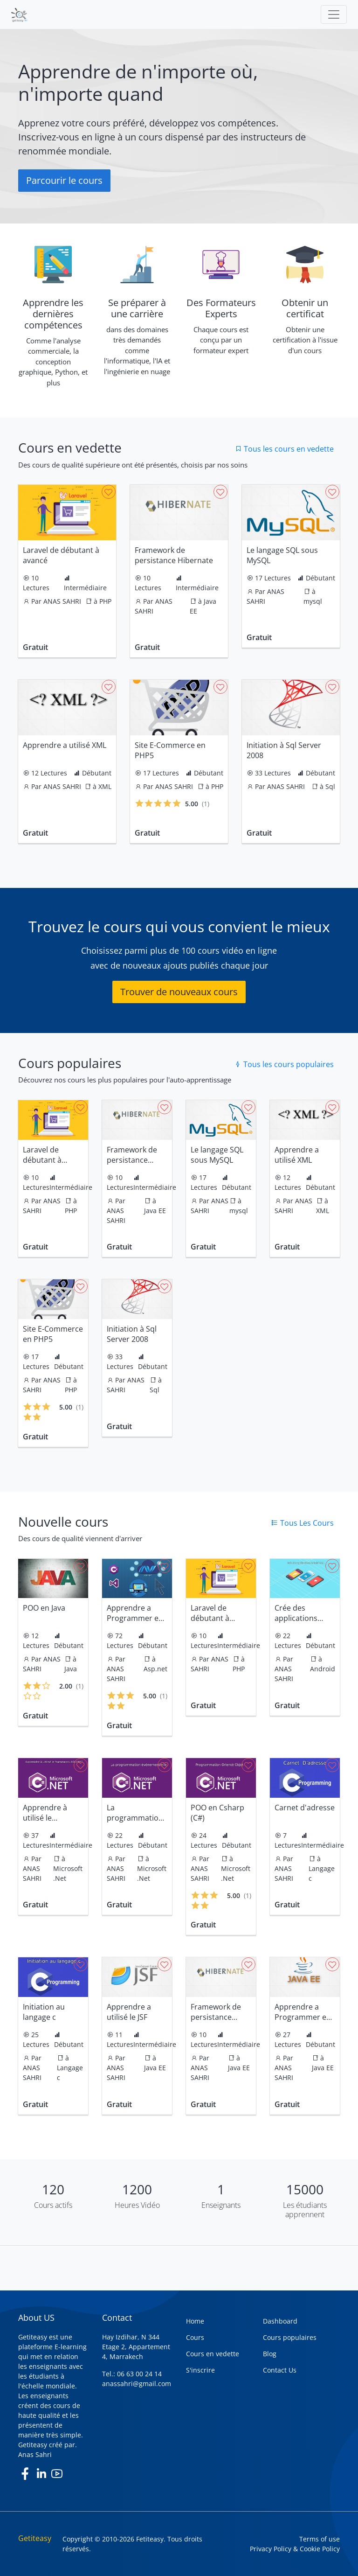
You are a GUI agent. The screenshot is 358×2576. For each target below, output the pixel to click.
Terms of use (319, 2538)
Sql (330, 786)
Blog (269, 2353)
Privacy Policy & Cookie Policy (295, 2548)
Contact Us (279, 2370)
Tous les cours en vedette (284, 449)
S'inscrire (200, 2370)
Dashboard (280, 2321)
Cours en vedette (212, 2353)
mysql (312, 601)
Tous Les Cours (302, 1523)
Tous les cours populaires (284, 1064)
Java (70, 1668)
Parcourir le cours (64, 180)
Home (195, 2321)
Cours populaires (290, 2337)
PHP (105, 601)
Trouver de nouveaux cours (179, 991)
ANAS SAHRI (62, 601)
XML (104, 786)
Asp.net (155, 1668)
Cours (195, 2337)
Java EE (155, 1210)
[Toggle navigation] (334, 14)
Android (322, 1668)
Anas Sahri (35, 2454)
